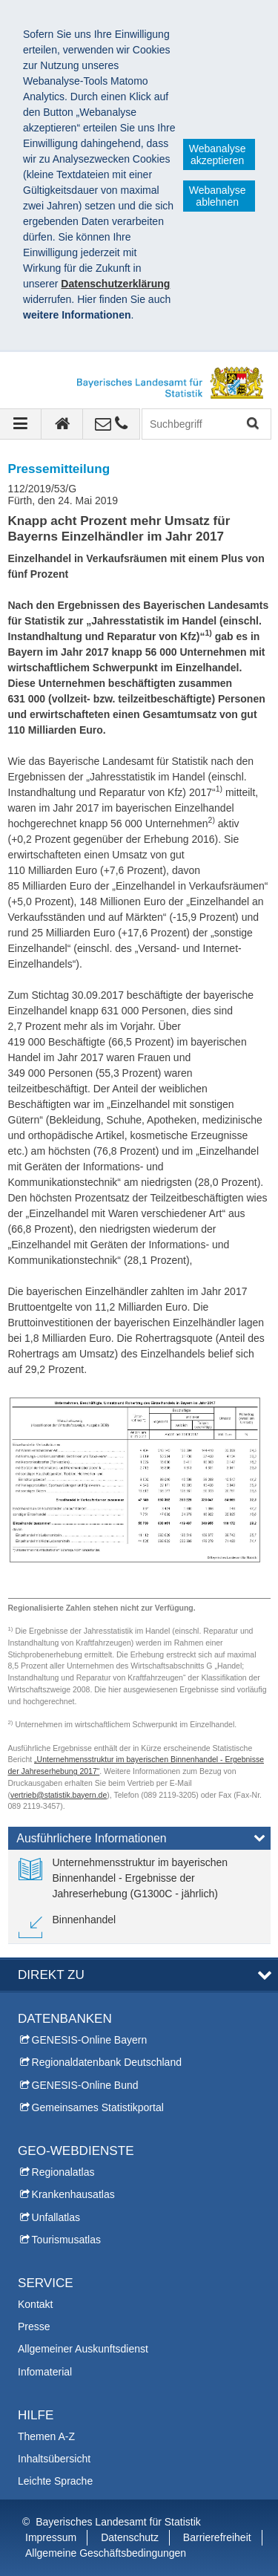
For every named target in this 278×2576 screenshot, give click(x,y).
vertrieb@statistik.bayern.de (58, 1794)
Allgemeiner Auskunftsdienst (83, 2349)
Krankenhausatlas (73, 2194)
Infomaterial (45, 2372)
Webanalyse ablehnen (217, 196)
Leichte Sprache (55, 2481)
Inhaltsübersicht (54, 2459)
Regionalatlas (63, 2172)
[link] (139, 1878)
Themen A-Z (46, 2436)
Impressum (50, 2537)
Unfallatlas (56, 2217)
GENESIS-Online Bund (85, 2085)
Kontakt (35, 2304)
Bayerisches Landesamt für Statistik (118, 2522)
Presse (34, 2326)
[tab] (139, 1841)
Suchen (251, 424)
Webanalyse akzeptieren (217, 154)
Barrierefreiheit (217, 2537)
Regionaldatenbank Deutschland (107, 2062)
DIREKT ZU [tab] (51, 1975)
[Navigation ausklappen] (21, 424)
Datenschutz (130, 2537)
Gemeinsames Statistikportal (98, 2107)
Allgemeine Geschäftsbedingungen (105, 2553)
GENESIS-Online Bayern (90, 2040)
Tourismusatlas (66, 2240)
